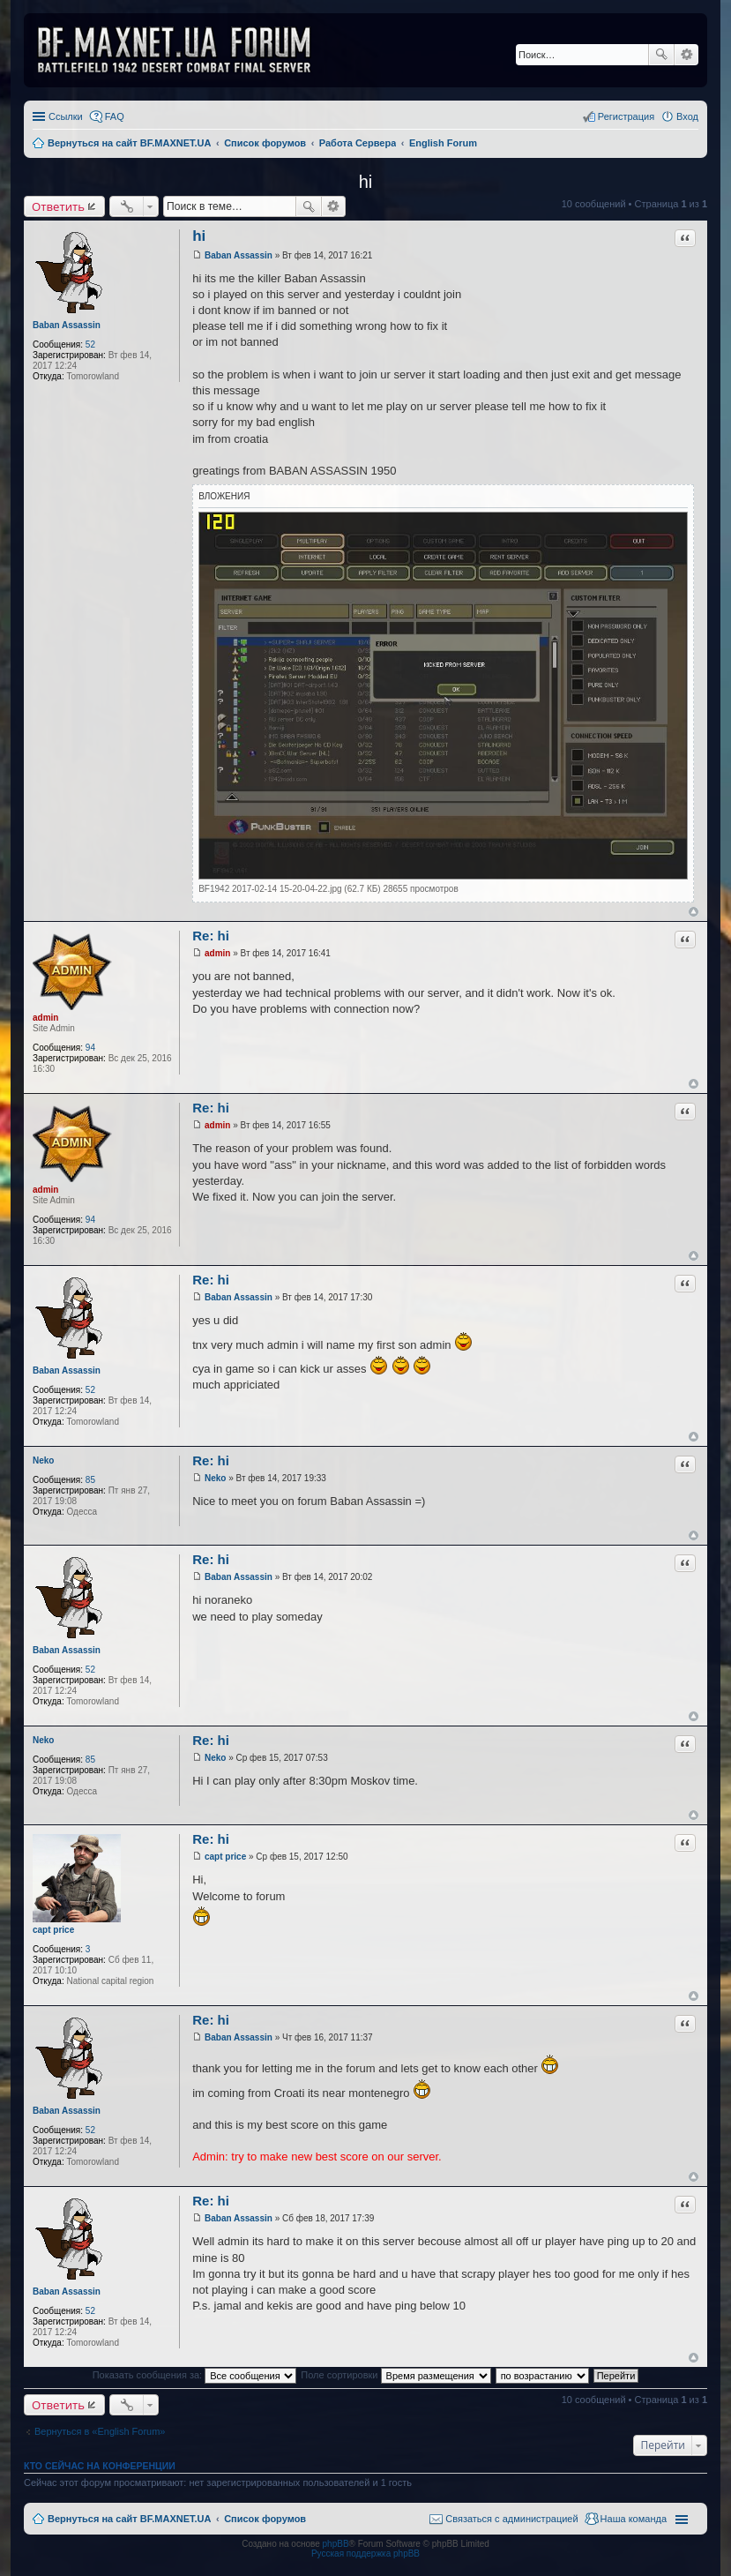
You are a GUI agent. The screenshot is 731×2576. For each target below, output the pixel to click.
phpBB (336, 2544)
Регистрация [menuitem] (626, 116)
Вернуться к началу (693, 912)
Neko (43, 1460)
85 (90, 1480)
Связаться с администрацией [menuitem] (511, 2518)
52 (90, 344)
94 (90, 1047)
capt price (53, 1930)
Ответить (58, 206)
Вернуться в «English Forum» (99, 2431)
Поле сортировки (395, 2375)
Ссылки (65, 116)
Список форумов (265, 2518)
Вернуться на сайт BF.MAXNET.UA (129, 2518)
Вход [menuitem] (687, 116)
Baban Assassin (67, 325)
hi (366, 181)
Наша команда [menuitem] (633, 2518)
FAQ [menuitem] (114, 116)
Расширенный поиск (686, 54)
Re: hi (210, 935)
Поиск (661, 54)
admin (45, 1017)
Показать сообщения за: (195, 2375)
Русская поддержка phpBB (365, 2553)
